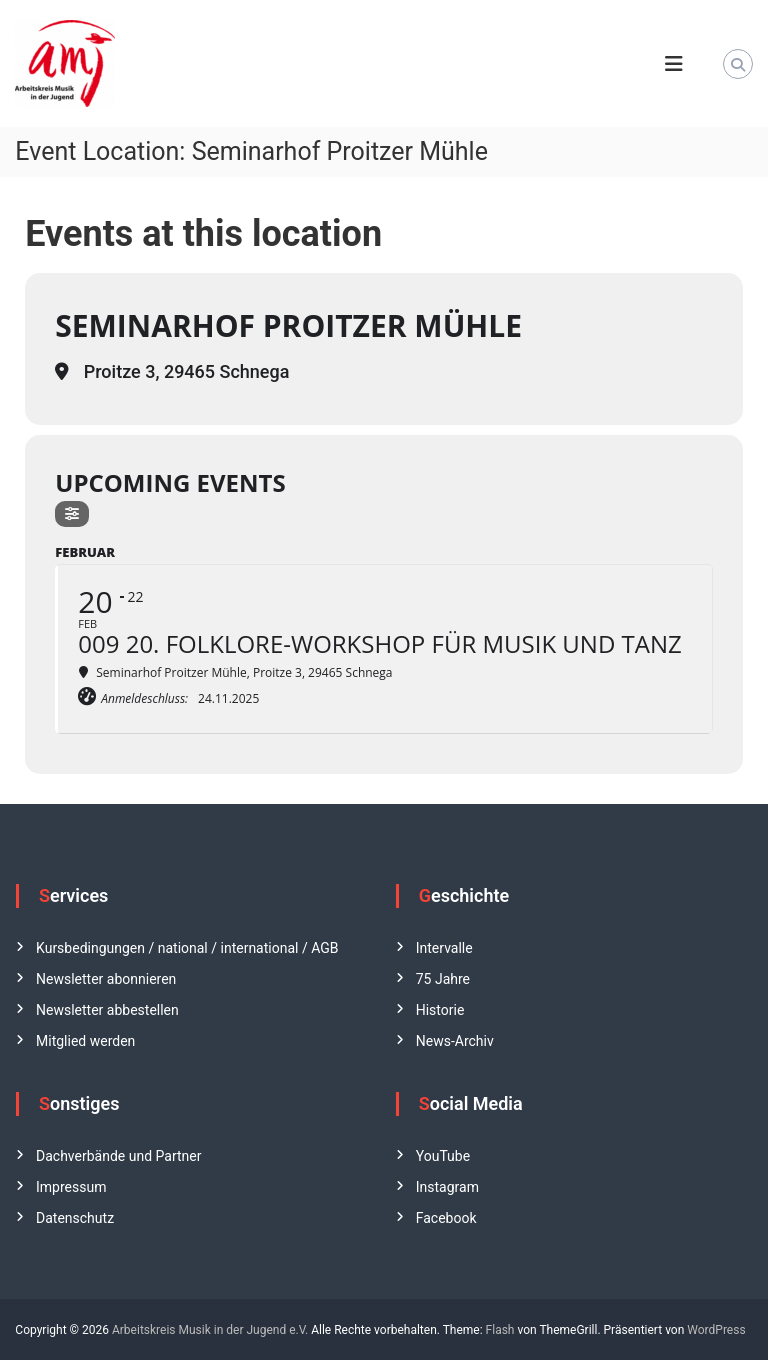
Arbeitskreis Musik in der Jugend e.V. (210, 1330)
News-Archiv (455, 1041)
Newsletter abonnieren (106, 979)
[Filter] (72, 514)
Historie (440, 1010)
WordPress (716, 1330)
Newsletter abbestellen (107, 1010)
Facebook (446, 1218)
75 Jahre (443, 979)
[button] (44, 1316)
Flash (500, 1330)
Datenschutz (75, 1218)
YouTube (443, 1156)
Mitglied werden (85, 1041)
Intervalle (444, 948)
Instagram (447, 1187)
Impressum (71, 1187)
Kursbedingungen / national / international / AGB (187, 948)
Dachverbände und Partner (118, 1156)
